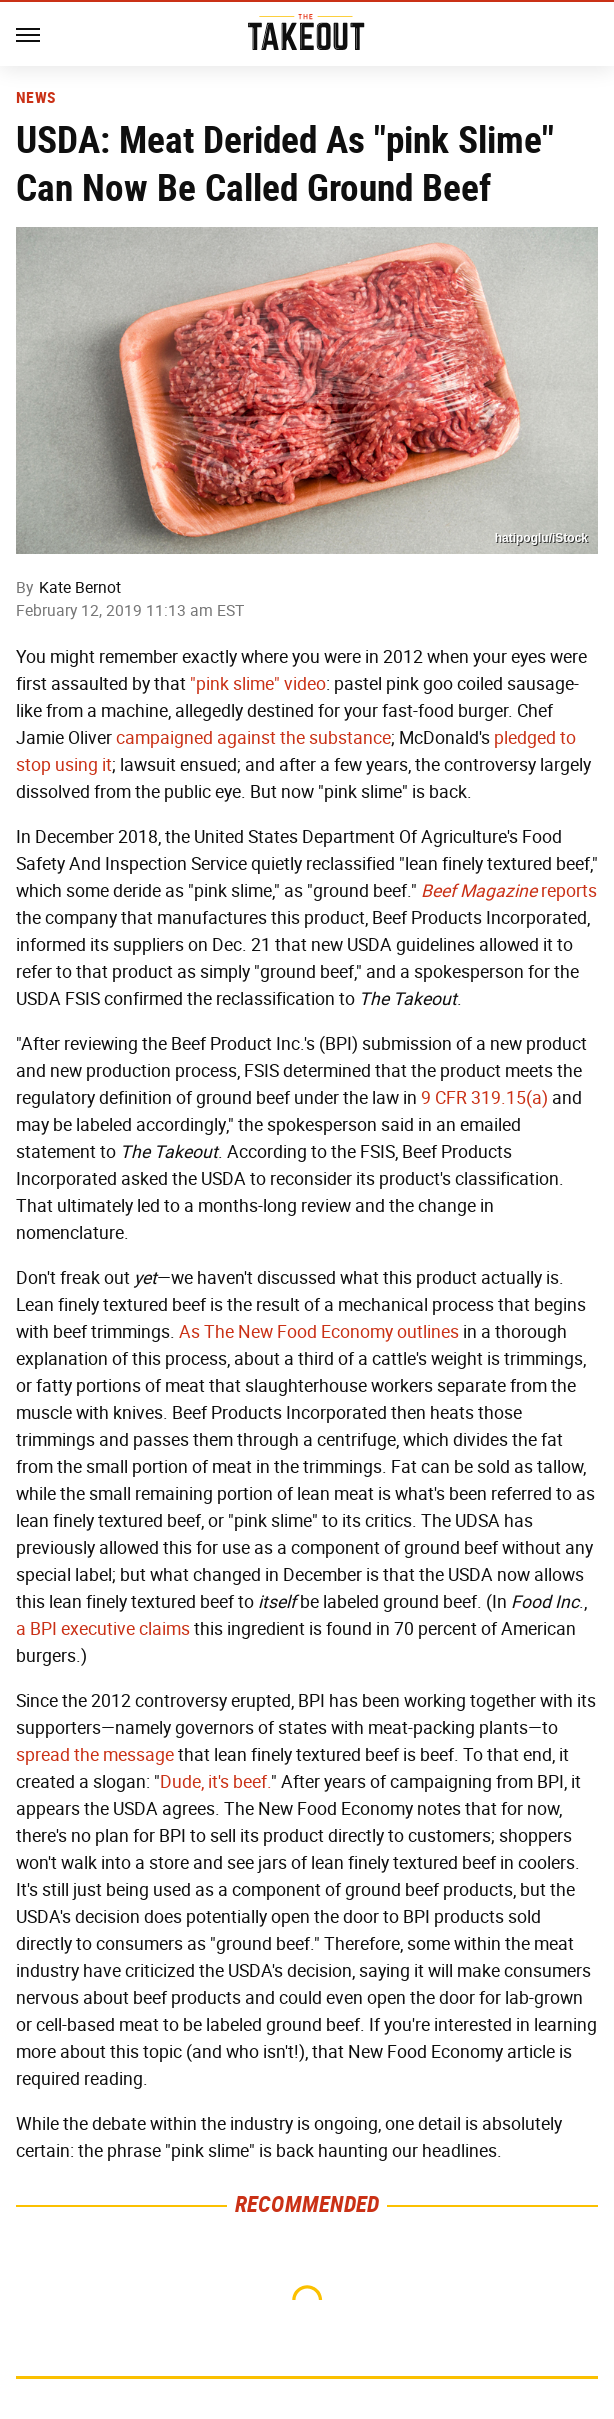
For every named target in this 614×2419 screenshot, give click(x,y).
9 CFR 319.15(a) (484, 1098)
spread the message (95, 1755)
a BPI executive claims (103, 1629)
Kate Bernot (80, 587)
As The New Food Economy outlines (319, 1332)
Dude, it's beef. (215, 1782)
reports (509, 891)
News (35, 98)
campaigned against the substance (253, 738)
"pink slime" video (258, 684)
